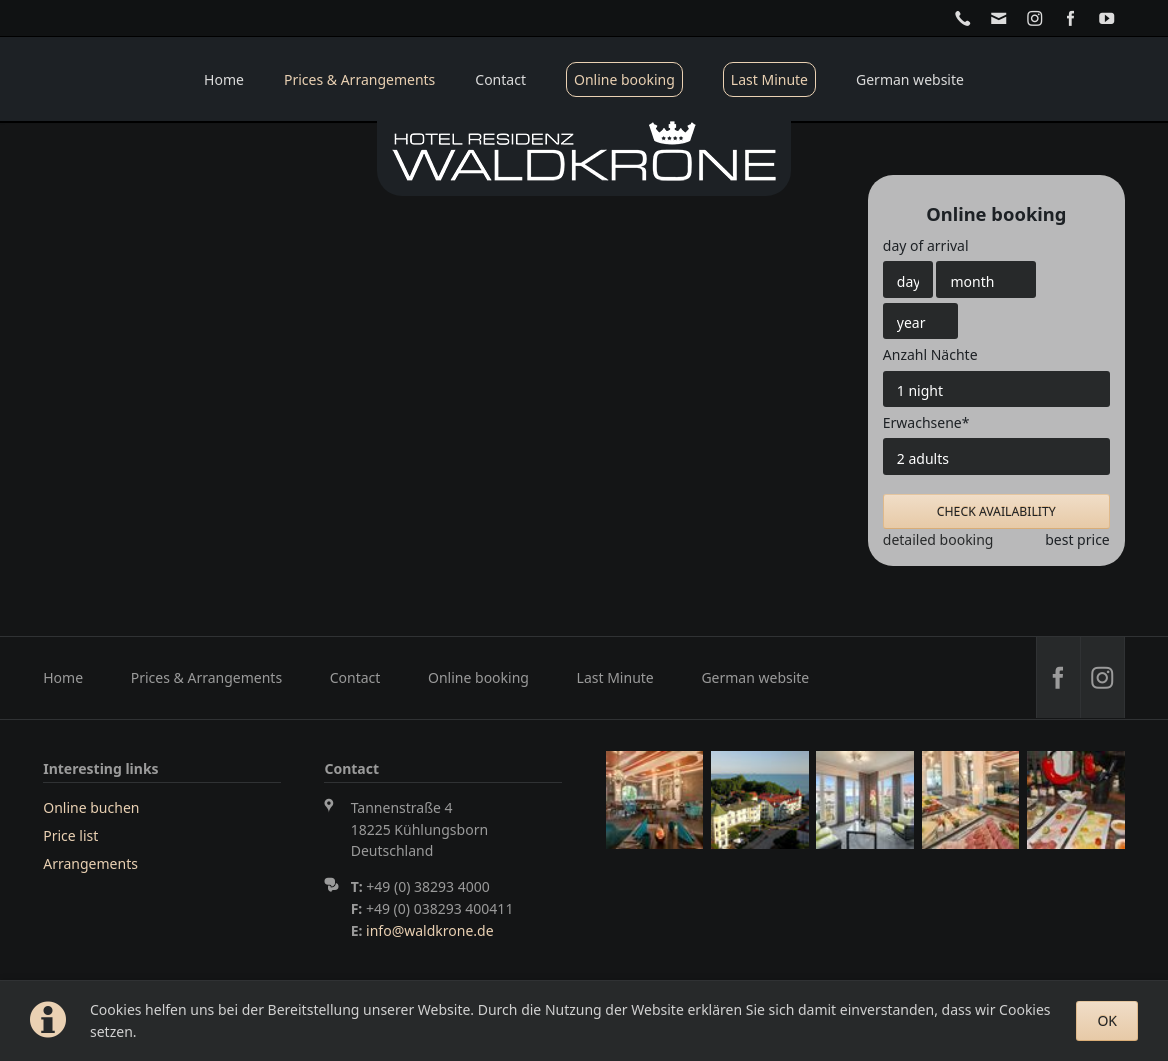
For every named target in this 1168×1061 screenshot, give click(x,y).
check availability (996, 511)
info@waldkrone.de (429, 930)
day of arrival (926, 245)
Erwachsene (926, 422)
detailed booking (938, 539)
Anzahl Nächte (930, 354)
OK (1107, 1020)
